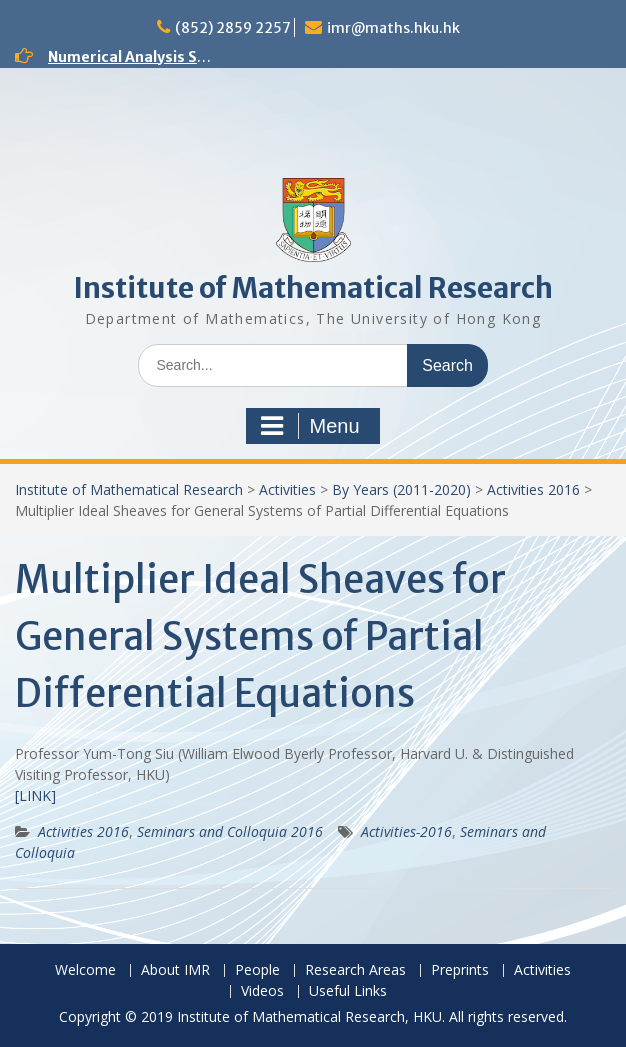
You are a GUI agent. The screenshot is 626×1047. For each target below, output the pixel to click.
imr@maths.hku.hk (393, 28)
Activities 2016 (533, 489)
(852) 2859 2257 (233, 28)
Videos (262, 991)
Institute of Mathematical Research (313, 288)
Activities (287, 489)
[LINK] (35, 795)
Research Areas (355, 970)
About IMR (175, 970)
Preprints (460, 970)
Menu (310, 426)
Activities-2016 (406, 831)
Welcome (85, 970)
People (257, 970)
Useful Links (348, 991)
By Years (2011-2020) (401, 489)
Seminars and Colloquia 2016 (230, 831)
